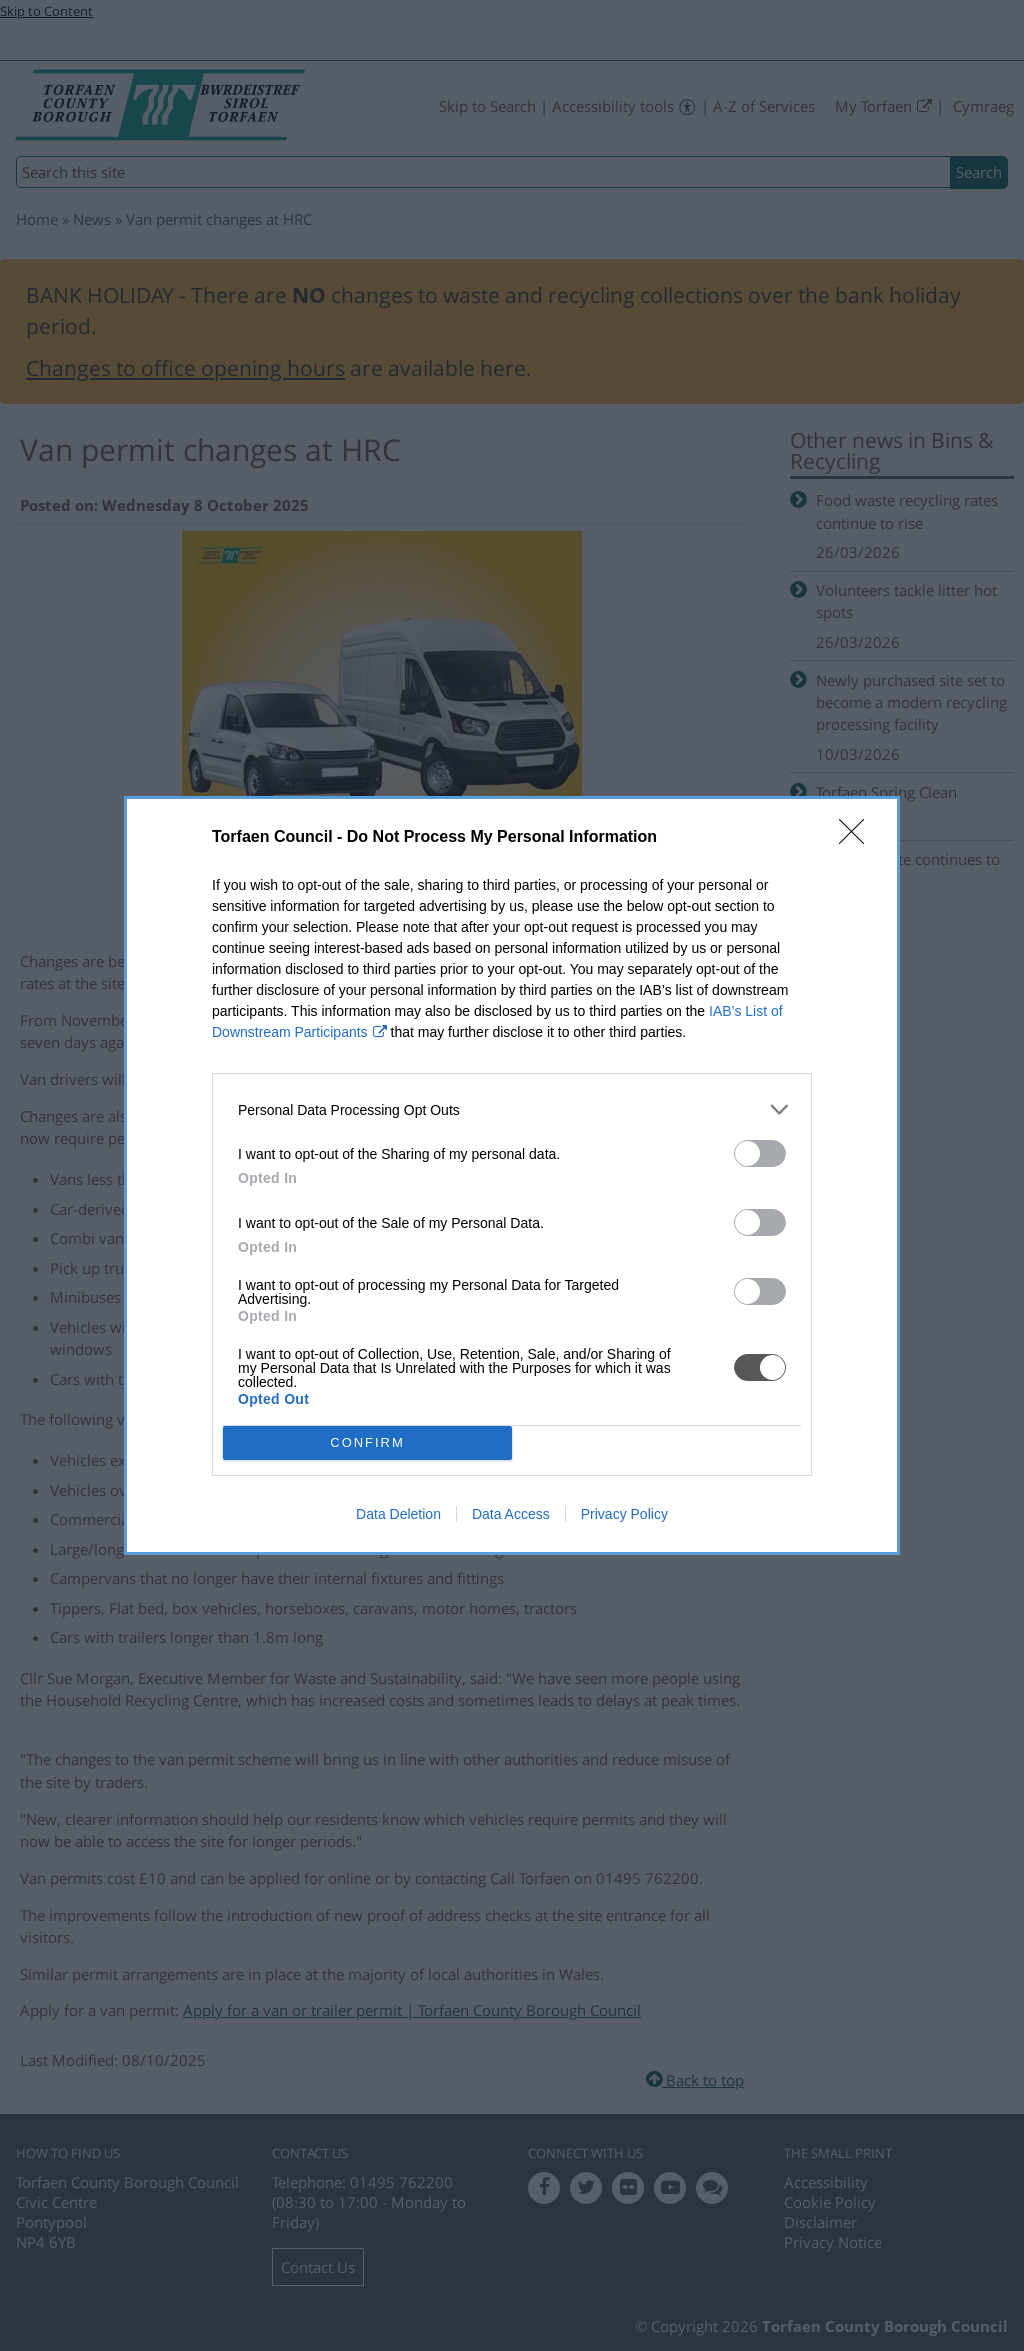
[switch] (760, 1153)
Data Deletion (398, 1514)
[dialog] (512, 1175)
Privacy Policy (624, 1514)
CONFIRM (367, 1442)
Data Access (511, 1514)
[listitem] (512, 1109)
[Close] (858, 838)
